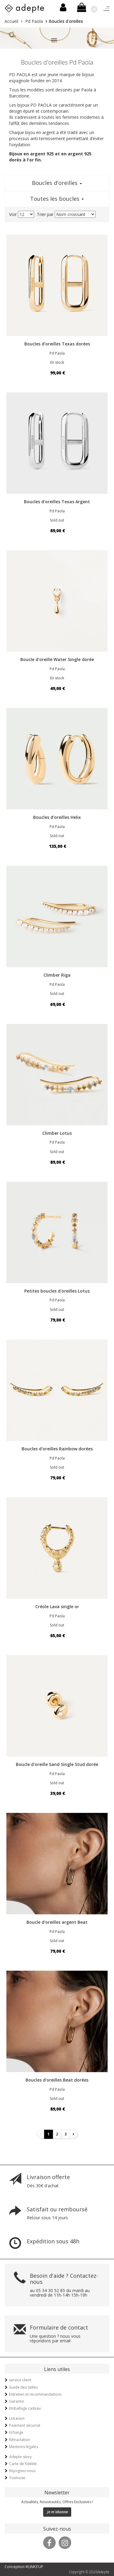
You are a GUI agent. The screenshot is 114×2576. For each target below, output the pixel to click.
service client (20, 2380)
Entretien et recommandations (35, 2394)
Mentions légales (23, 2446)
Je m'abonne (57, 2511)
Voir (13, 214)
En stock (57, 362)
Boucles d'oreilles (57, 182)
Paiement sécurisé (24, 2425)
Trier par (45, 214)
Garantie (16, 2401)
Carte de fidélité (23, 2463)
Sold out (57, 520)
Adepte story (20, 2456)
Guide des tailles (23, 2387)
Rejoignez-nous (22, 2470)
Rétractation (19, 2439)
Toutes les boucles (57, 198)
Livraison (17, 2418)
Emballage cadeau (25, 2408)
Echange (16, 2432)
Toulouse (17, 2477)
